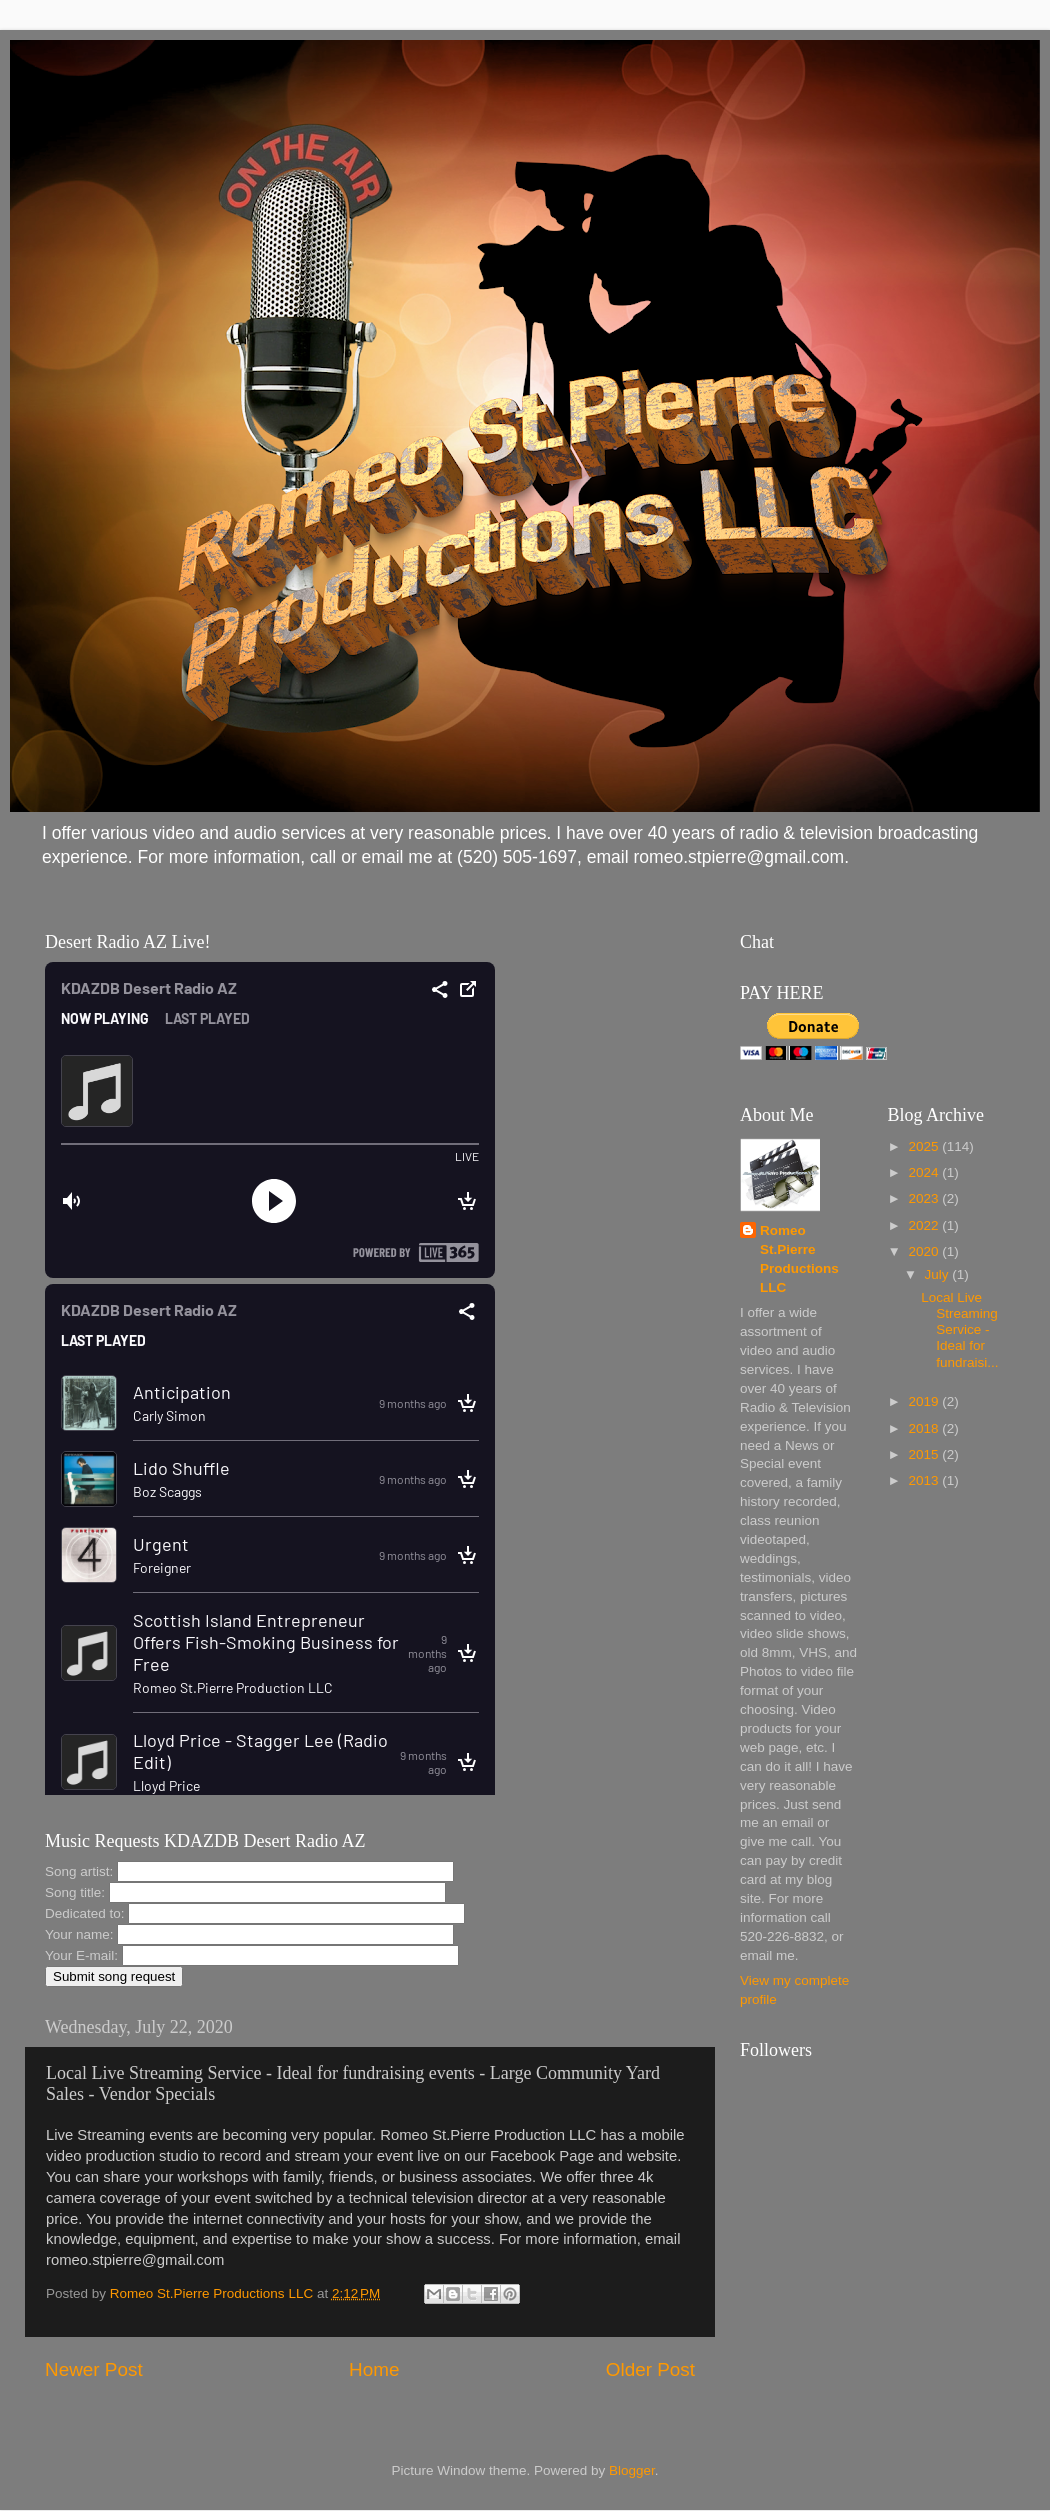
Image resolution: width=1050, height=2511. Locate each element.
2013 (925, 1480)
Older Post (650, 2369)
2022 (925, 1225)
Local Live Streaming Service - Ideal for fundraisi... (959, 1330)
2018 (925, 1428)
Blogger (632, 2470)
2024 (925, 1172)
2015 (925, 1454)
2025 (925, 1146)
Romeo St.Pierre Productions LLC (799, 1259)
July (939, 1274)
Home (374, 2369)
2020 (925, 1251)
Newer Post (94, 2369)
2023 (925, 1198)
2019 (925, 1401)
